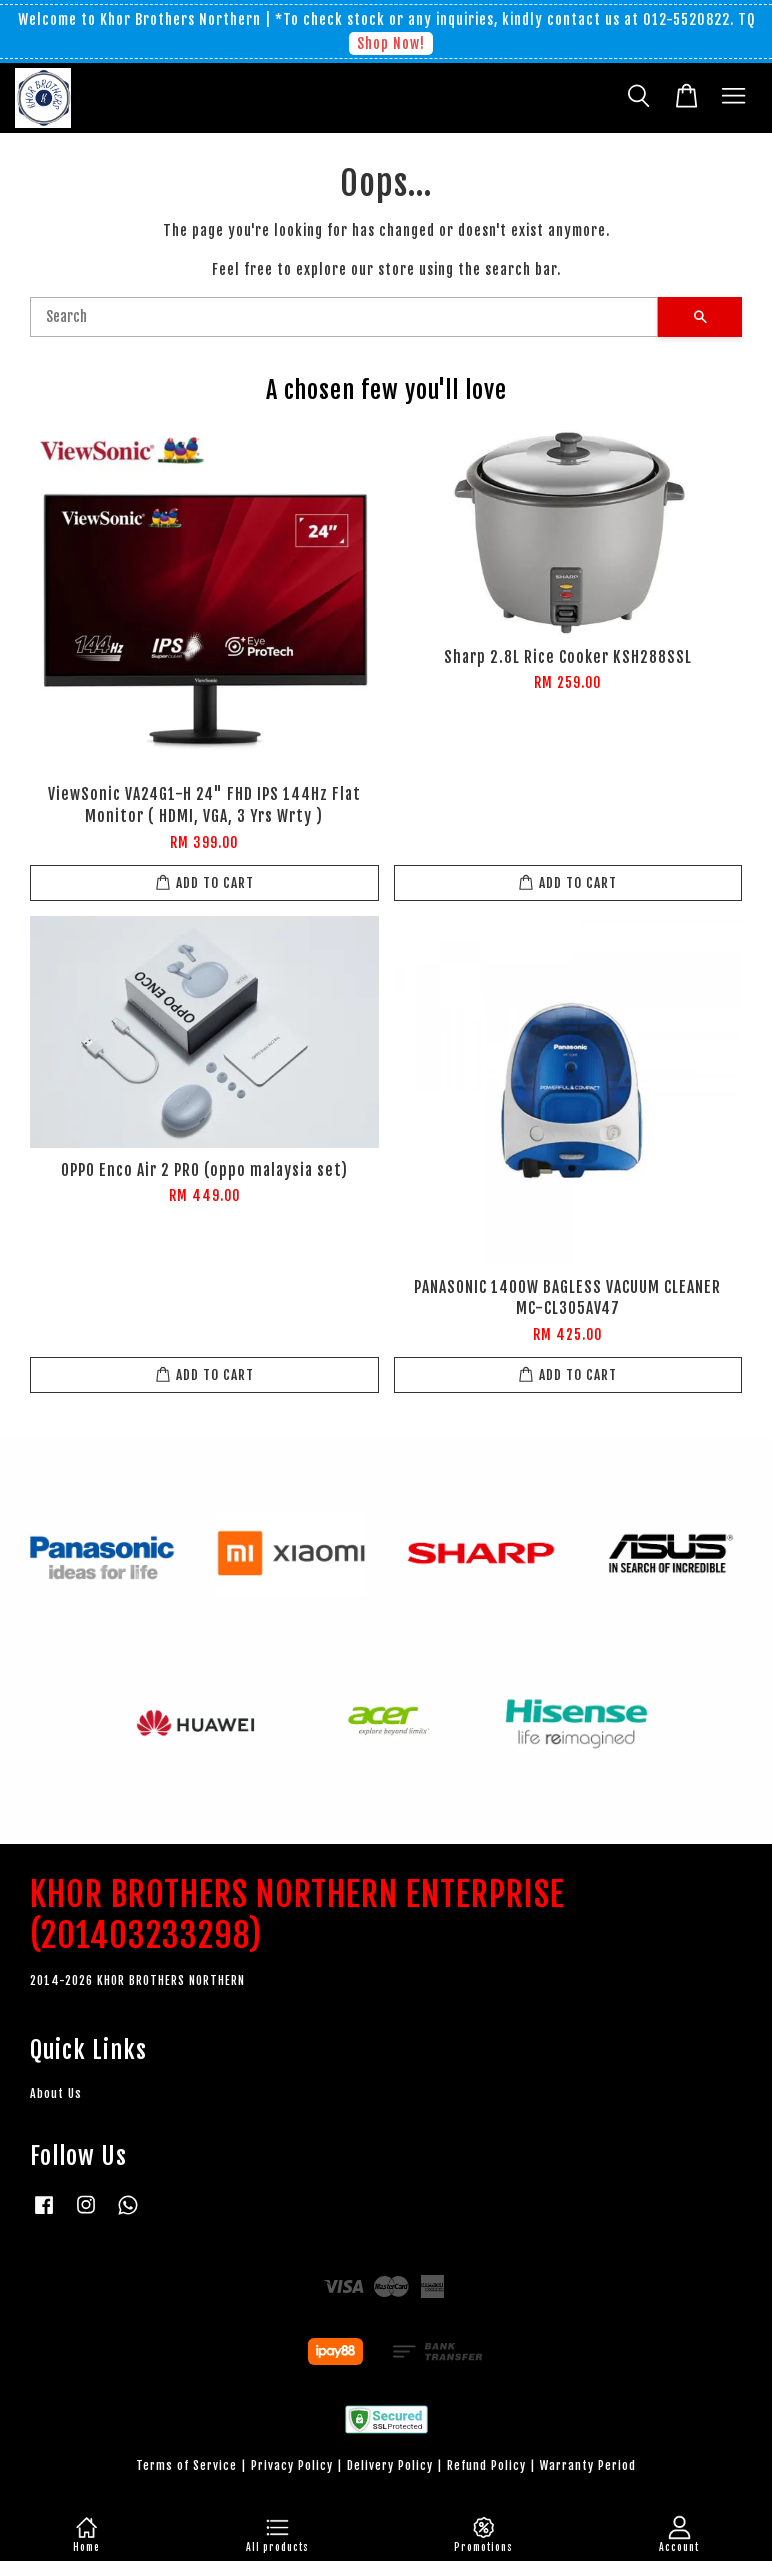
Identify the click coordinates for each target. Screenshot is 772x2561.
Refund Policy (486, 2465)
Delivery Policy (390, 2465)
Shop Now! (391, 43)
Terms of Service (186, 2465)
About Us (56, 2093)
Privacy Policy (292, 2465)
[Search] (344, 317)
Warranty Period (588, 2465)
